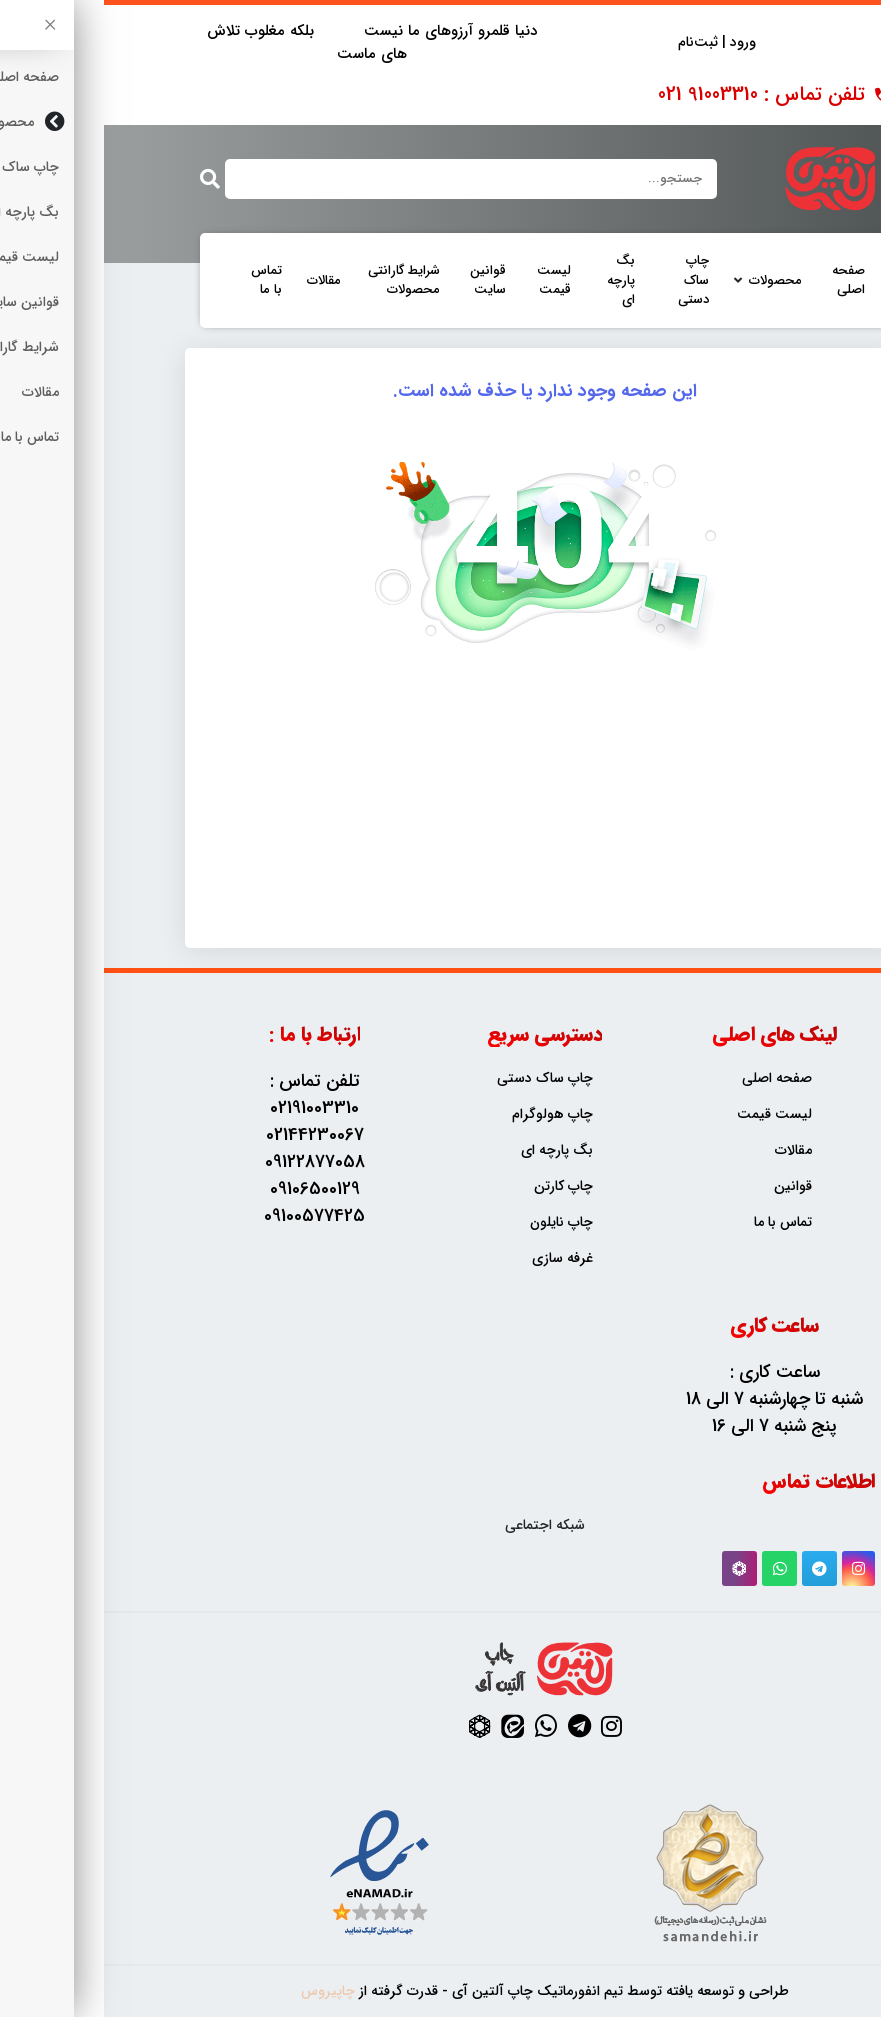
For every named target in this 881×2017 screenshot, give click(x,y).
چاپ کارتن (459, 1186)
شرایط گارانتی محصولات (300, 280)
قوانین (689, 1186)
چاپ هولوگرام (448, 1114)
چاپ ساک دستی (589, 280)
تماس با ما (162, 280)
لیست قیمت (450, 280)
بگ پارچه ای (517, 280)
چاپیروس (224, 1991)
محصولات (671, 281)
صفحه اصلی (744, 280)
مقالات (220, 281)
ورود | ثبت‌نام (613, 42)
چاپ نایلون (457, 1222)
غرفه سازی (458, 1258)
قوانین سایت (384, 280)
